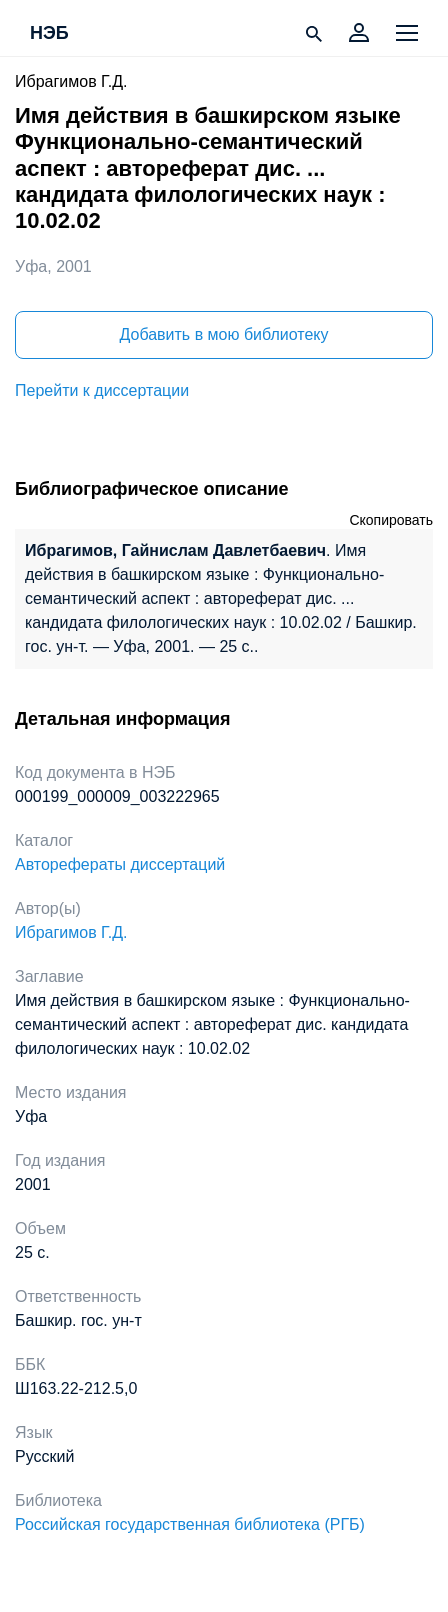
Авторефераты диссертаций (120, 864)
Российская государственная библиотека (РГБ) (190, 1524)
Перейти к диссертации (102, 390)
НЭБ (49, 34)
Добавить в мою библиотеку (223, 334)
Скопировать (391, 520)
